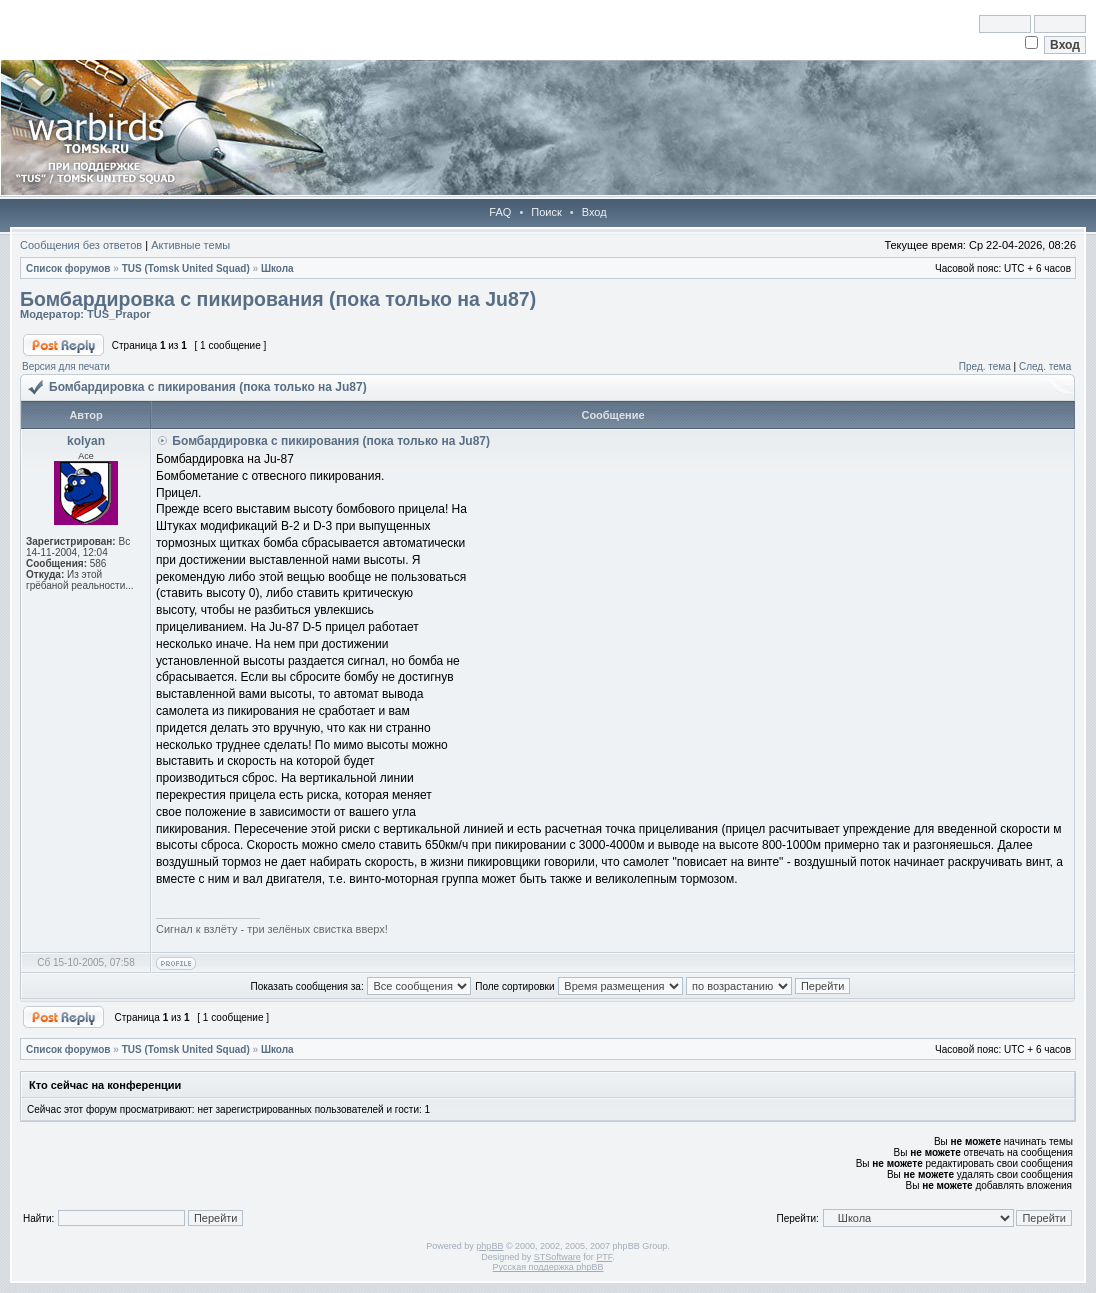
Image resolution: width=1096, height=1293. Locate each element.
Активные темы (190, 245)
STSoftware (557, 1257)
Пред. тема (985, 366)
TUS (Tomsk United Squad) (186, 268)
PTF (604, 1257)
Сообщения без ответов (81, 245)
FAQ (500, 212)
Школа (277, 268)
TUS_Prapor (119, 314)
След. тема (1045, 366)
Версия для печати (66, 366)
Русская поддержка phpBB (548, 1267)
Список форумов (68, 268)
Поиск (546, 212)
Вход (594, 212)
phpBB (489, 1246)
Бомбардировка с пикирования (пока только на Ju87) (278, 299)
